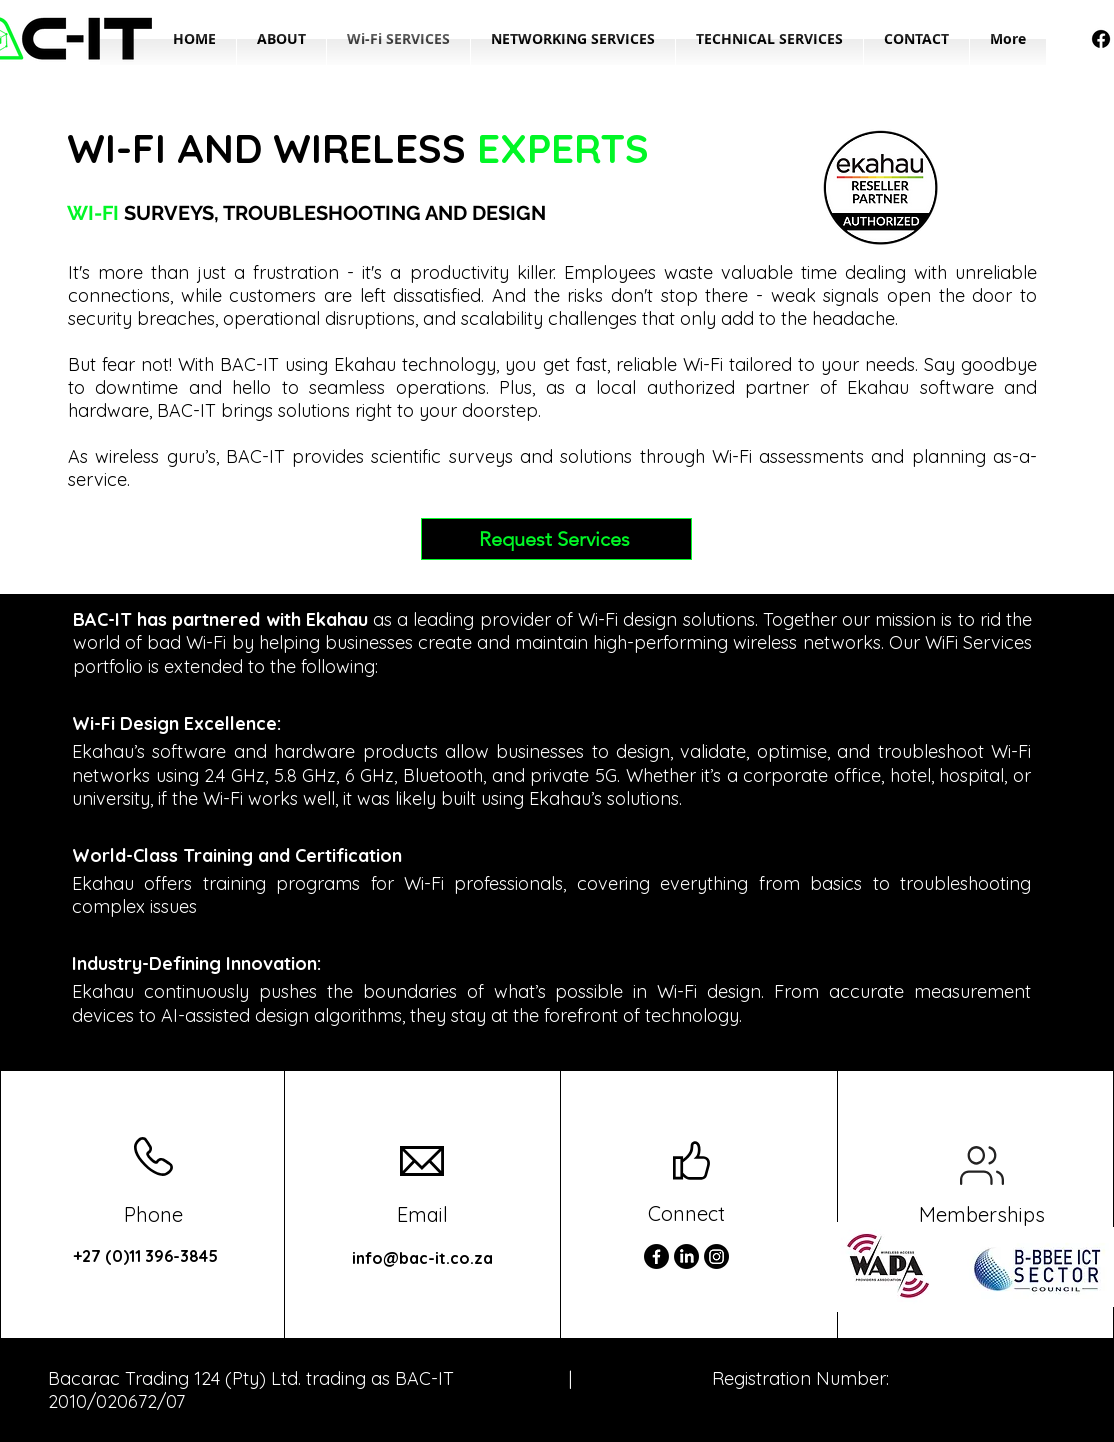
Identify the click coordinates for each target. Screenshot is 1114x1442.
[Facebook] (1101, 39)
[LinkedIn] (686, 1256)
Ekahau (365, 364)
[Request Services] (556, 539)
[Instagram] (716, 1256)
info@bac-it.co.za (422, 1258)
